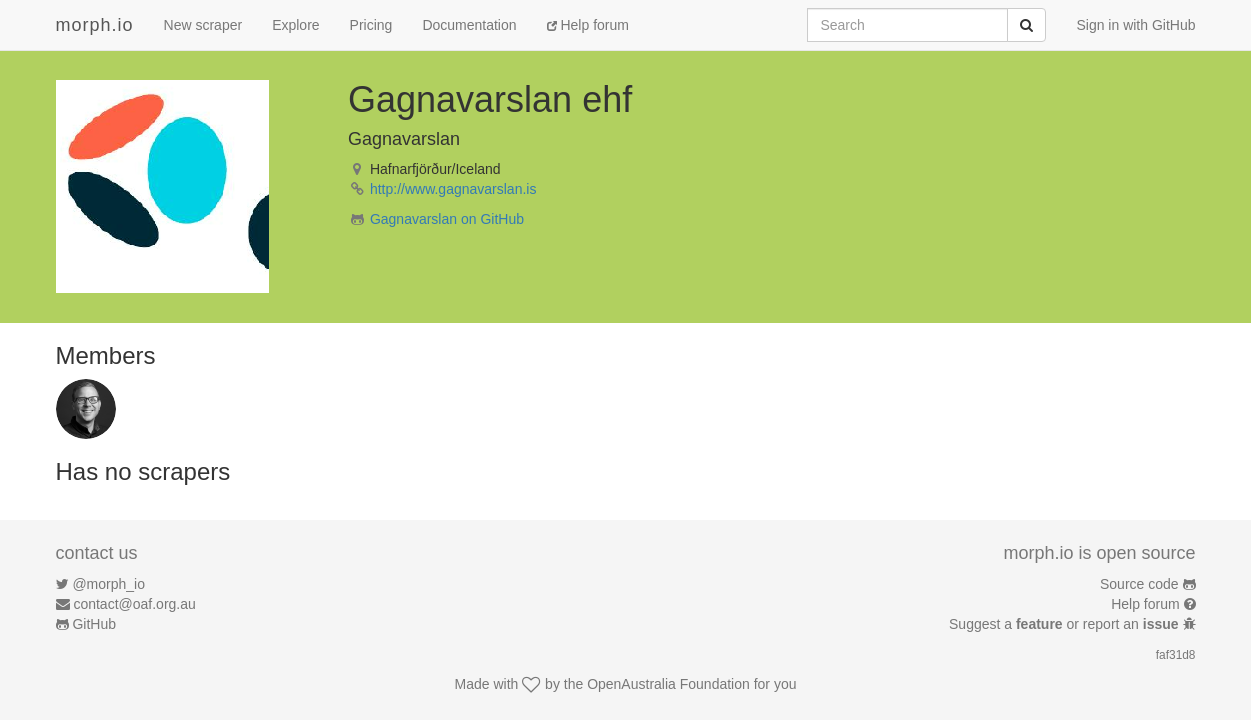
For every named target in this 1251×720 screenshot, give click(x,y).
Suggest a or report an (1065, 624)
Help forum (588, 25)
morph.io (95, 25)
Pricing (371, 25)
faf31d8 (1176, 655)
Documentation (469, 25)
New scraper (203, 25)
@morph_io (108, 584)
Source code (1139, 584)
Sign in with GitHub (1135, 25)
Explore (295, 25)
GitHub (94, 624)
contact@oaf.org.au (134, 604)
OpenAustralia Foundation (668, 684)
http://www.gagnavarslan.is (453, 189)
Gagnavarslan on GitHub (447, 219)
